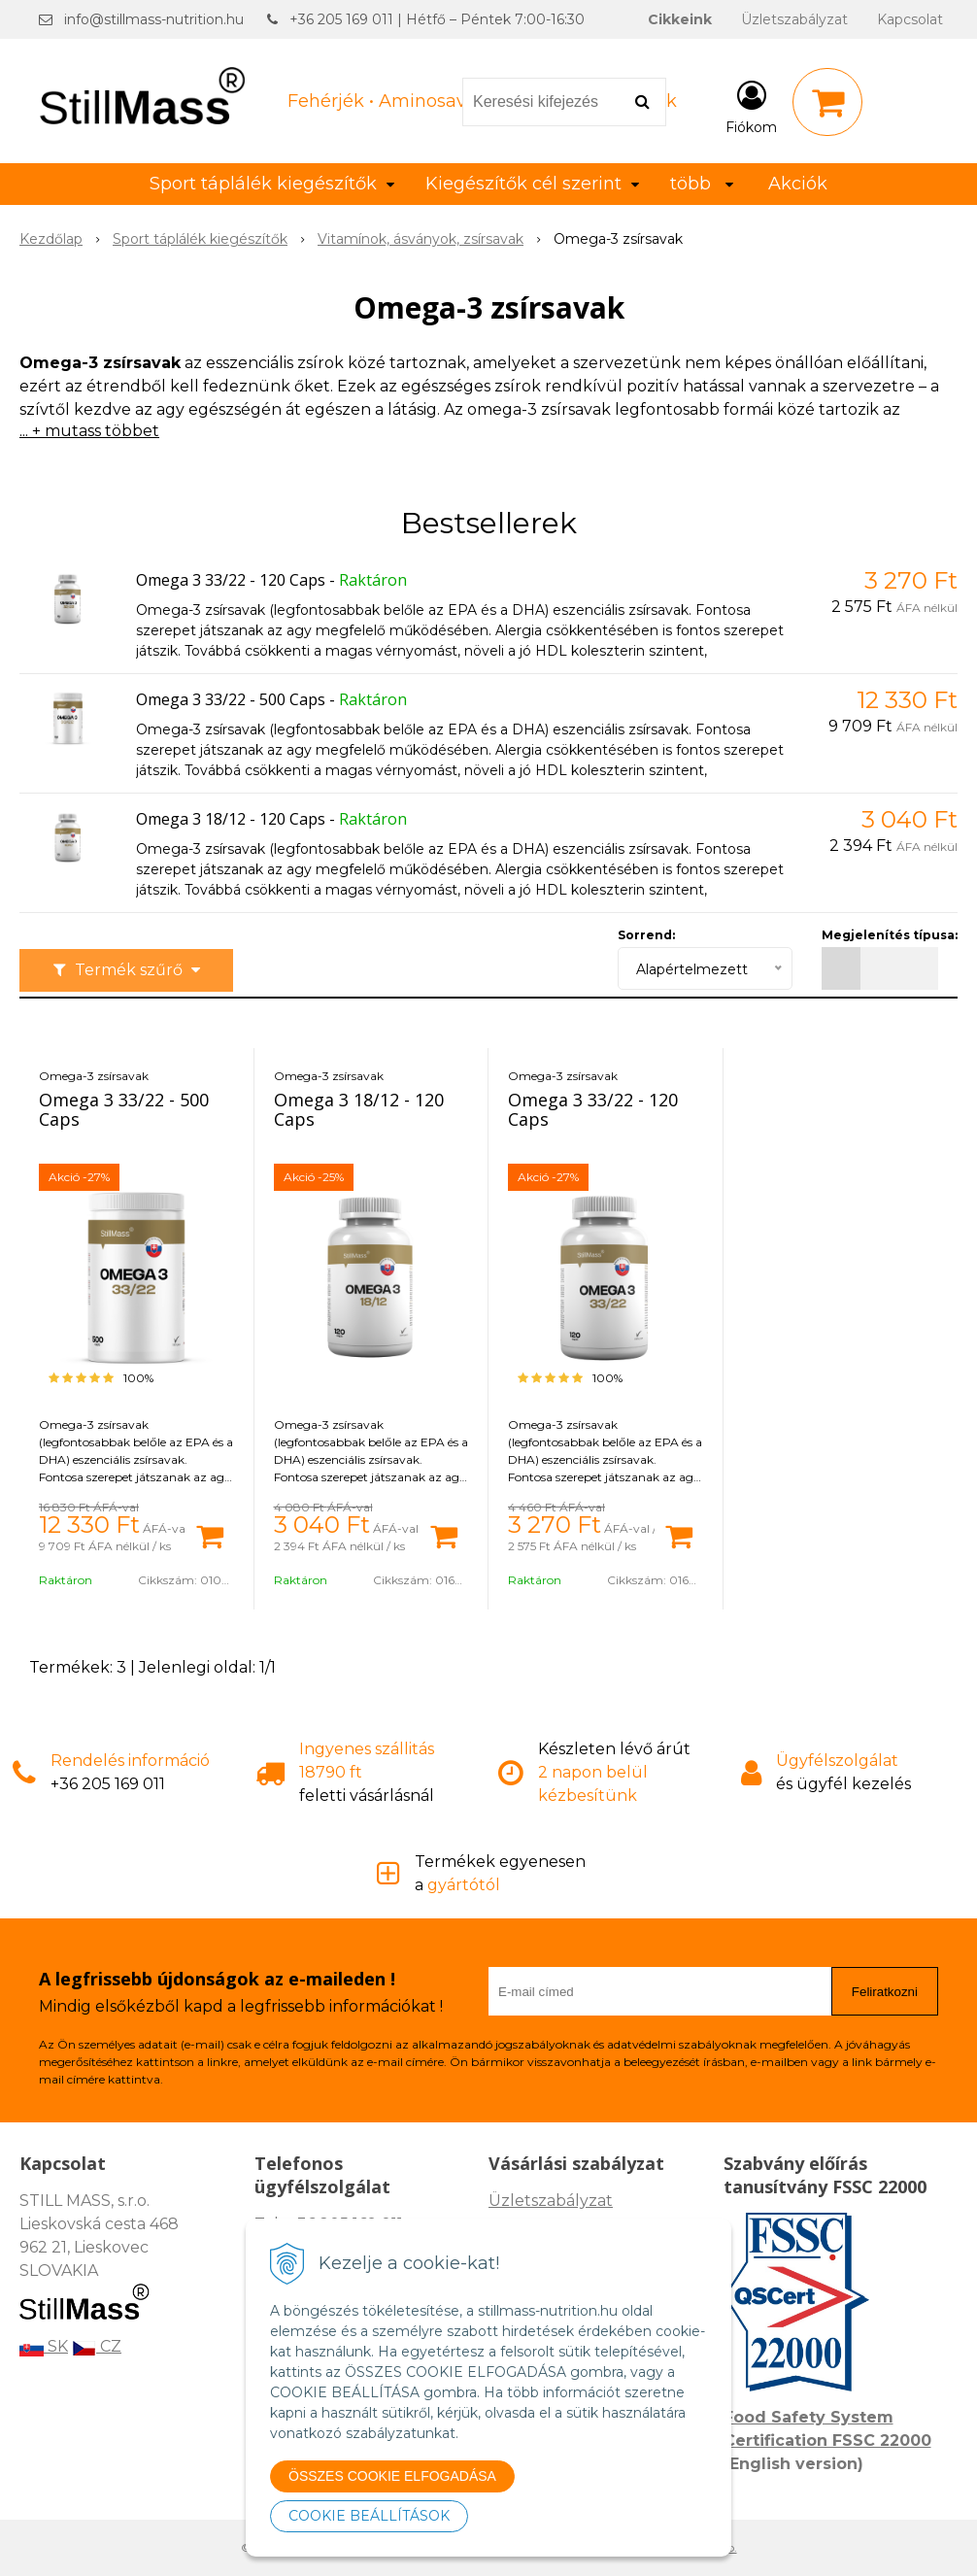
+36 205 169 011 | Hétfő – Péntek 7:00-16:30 (437, 19)
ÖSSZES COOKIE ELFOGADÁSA (392, 2476)
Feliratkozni (885, 1991)
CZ (96, 2346)
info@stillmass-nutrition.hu (154, 19)
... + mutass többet (89, 431)
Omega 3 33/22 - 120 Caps (230, 580)
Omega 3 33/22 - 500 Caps (230, 699)
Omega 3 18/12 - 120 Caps (230, 819)
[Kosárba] (209, 1534)
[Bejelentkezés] (751, 106)
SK (43, 2346)
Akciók (797, 183)
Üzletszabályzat (794, 19)
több (701, 183)
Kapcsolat (910, 19)
